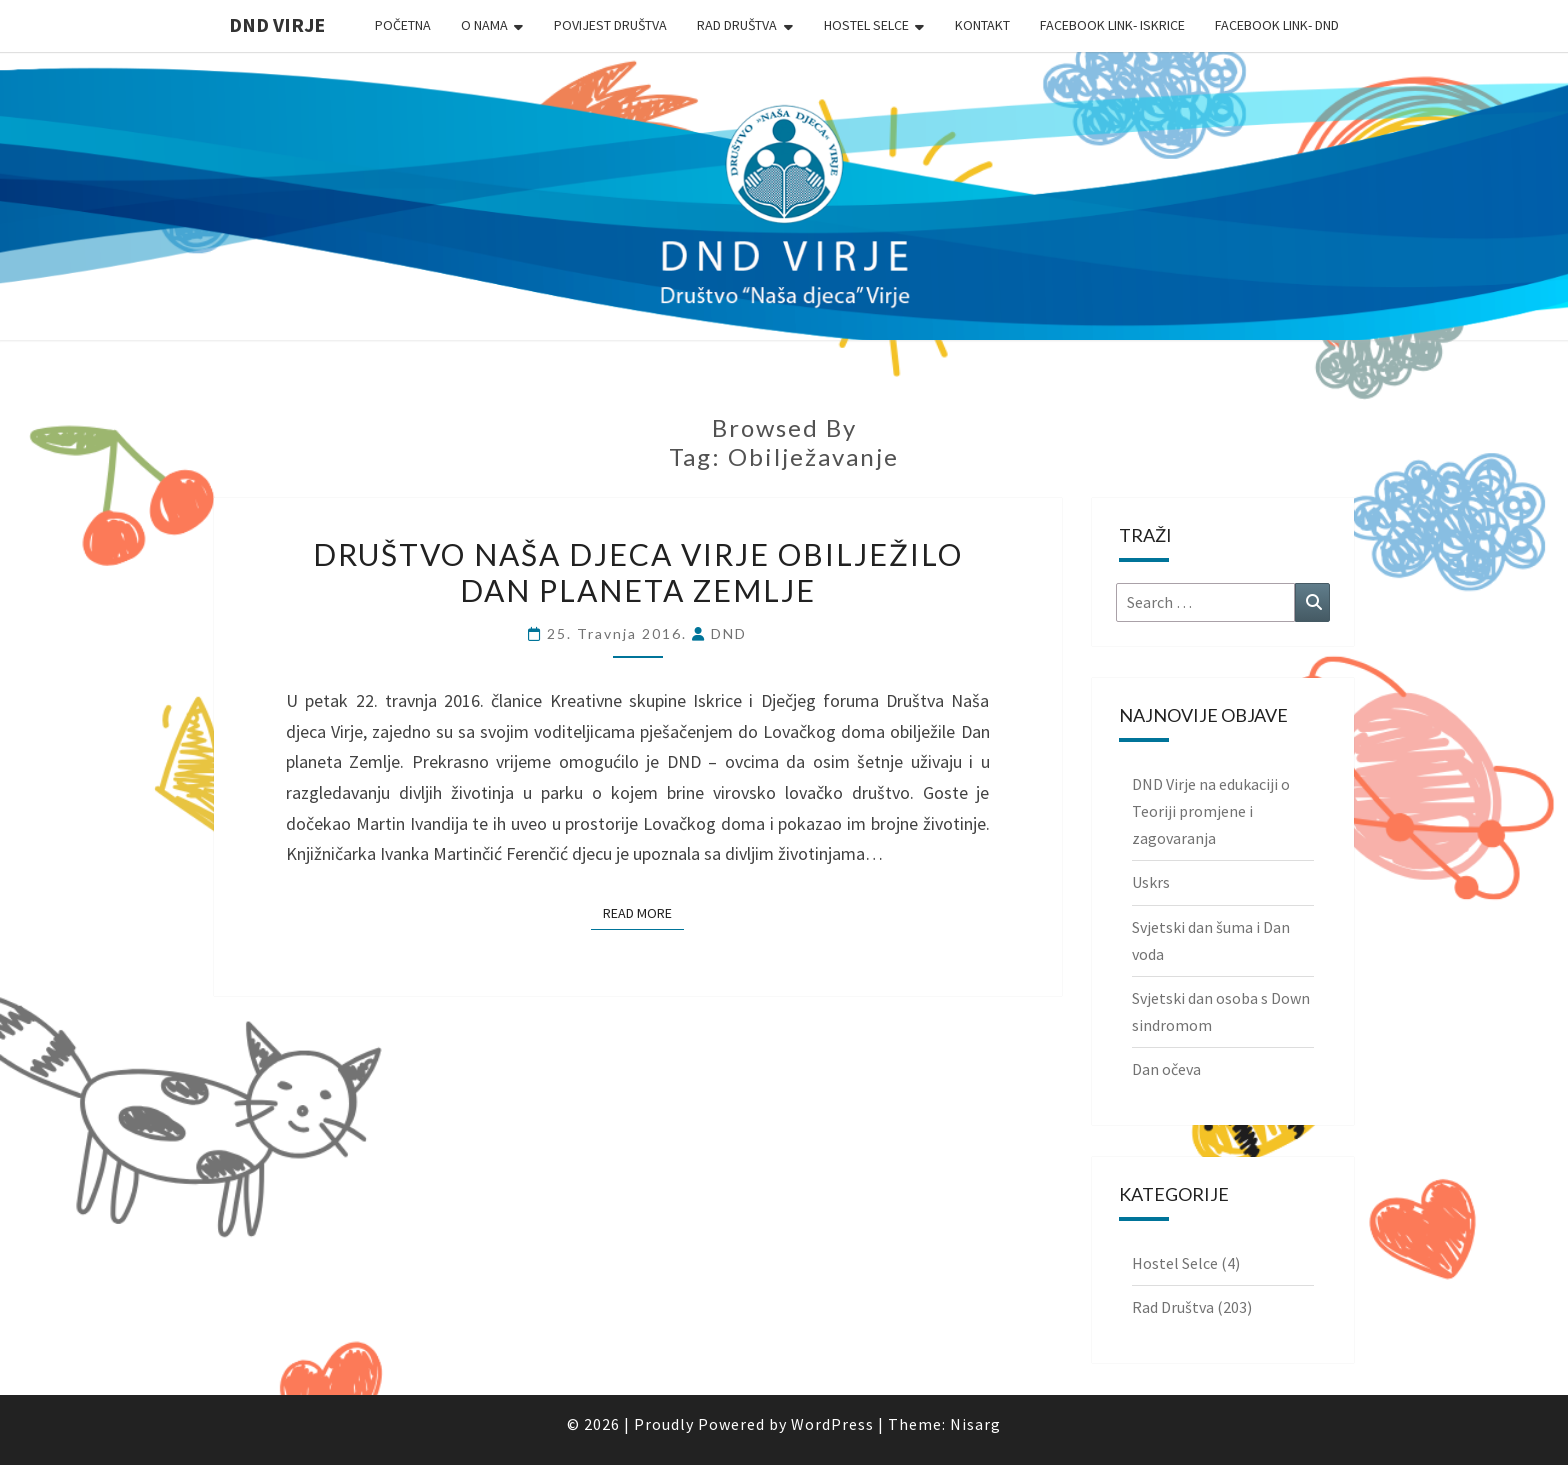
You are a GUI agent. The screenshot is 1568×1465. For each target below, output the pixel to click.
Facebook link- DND (1277, 25)
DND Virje (277, 24)
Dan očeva (1166, 1069)
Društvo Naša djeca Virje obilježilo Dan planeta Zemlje (638, 572)
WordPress (832, 1424)
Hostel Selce (866, 25)
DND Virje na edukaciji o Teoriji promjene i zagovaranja (1211, 811)
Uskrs (1151, 882)
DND (729, 633)
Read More (643, 912)
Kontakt (982, 25)
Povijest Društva (610, 25)
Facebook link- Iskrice (1112, 25)
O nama (484, 25)
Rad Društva (737, 25)
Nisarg (975, 1424)
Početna (403, 25)
